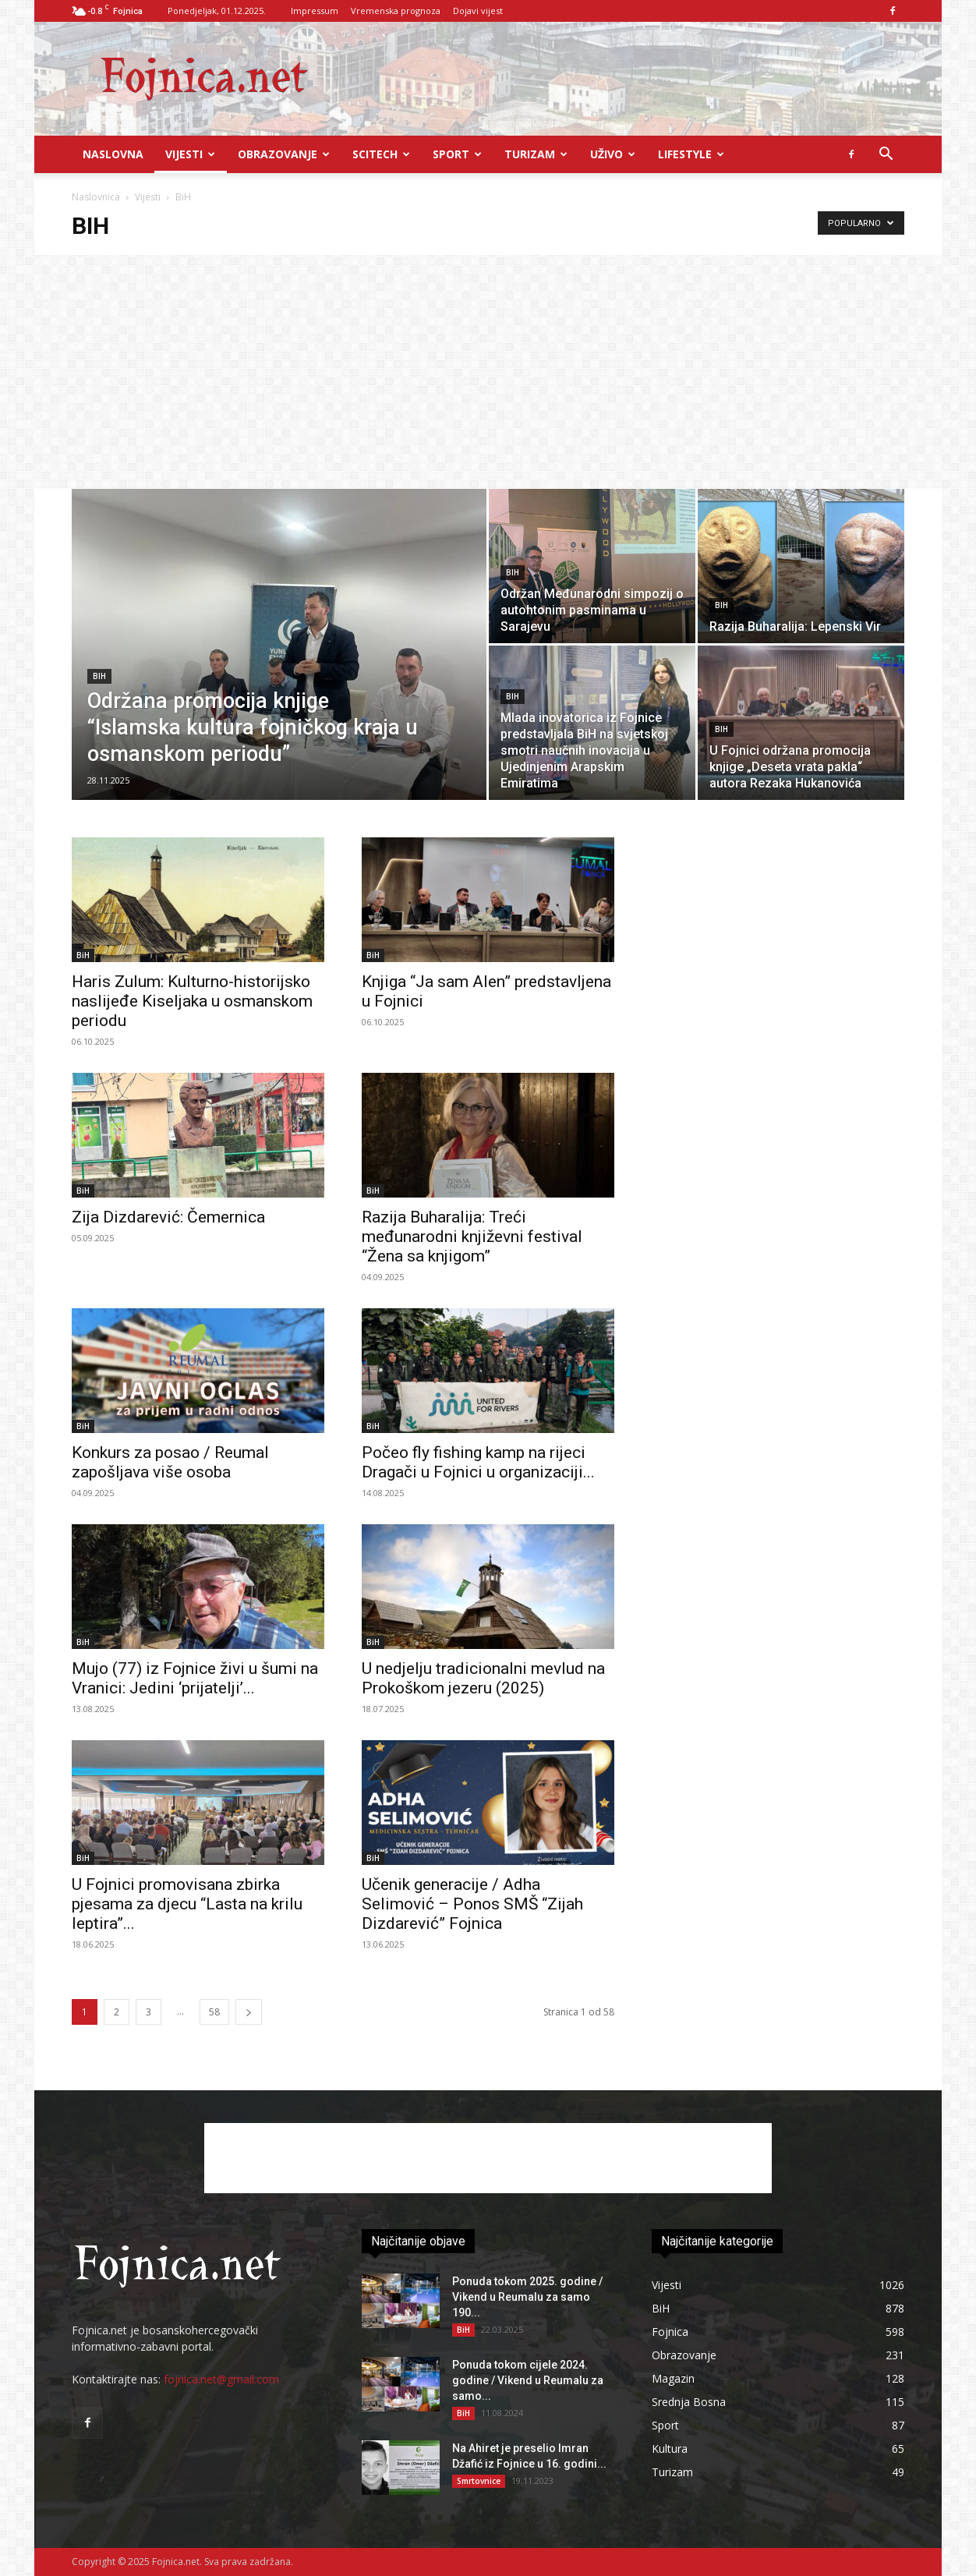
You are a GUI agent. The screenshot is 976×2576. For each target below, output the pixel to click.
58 (214, 2012)
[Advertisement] (488, 372)
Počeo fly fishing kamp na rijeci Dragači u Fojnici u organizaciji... (478, 1462)
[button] (885, 155)
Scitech (381, 154)
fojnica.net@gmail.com (221, 2379)
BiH (99, 676)
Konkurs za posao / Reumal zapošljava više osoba (170, 1462)
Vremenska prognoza (395, 10)
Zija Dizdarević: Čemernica (168, 1217)
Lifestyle (691, 154)
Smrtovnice (478, 2480)
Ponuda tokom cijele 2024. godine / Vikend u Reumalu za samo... (527, 2380)
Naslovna (113, 154)
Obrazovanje (284, 154)
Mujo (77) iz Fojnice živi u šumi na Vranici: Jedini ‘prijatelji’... (195, 1678)
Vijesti (190, 154)
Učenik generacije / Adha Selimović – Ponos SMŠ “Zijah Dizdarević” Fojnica (472, 1904)
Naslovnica (96, 196)
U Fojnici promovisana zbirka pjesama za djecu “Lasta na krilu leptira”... (187, 1904)
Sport (457, 154)
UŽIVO (612, 154)
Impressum (314, 10)
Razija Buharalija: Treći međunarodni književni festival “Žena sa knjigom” (472, 1236)
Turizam (536, 154)
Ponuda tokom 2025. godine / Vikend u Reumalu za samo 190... (527, 2297)
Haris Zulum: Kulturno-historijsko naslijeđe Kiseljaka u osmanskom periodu (192, 1001)
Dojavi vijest (478, 10)
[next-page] (248, 2012)
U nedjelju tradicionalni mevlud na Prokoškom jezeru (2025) (483, 1678)
